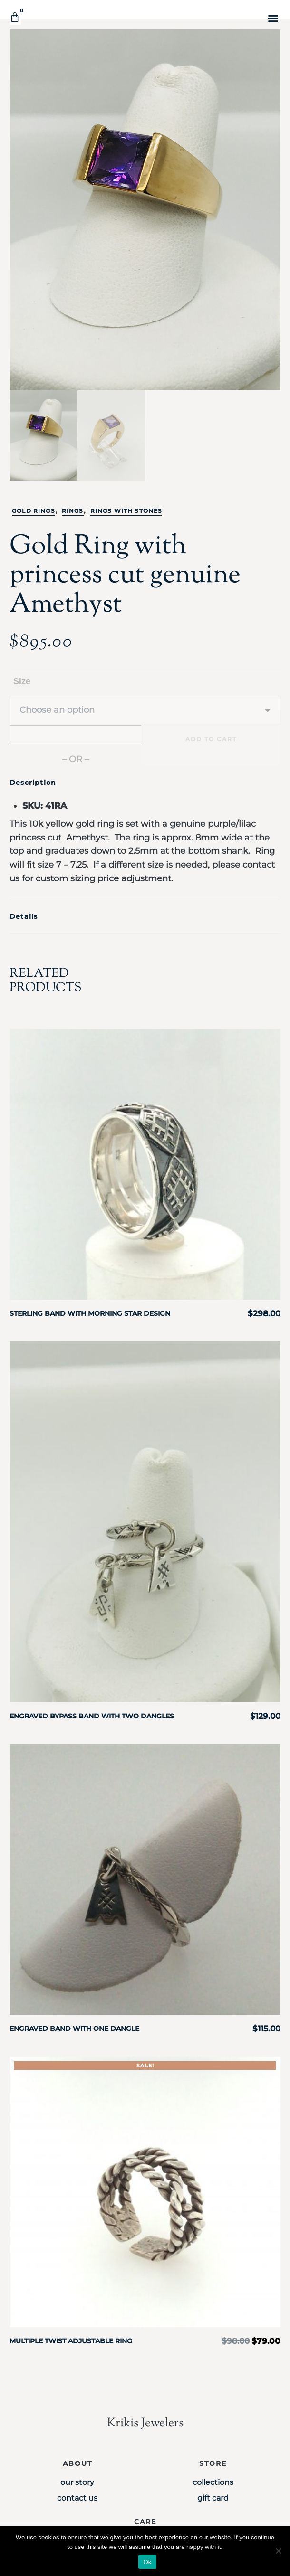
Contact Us (77, 2497)
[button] (273, 17)
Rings (73, 510)
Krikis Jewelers (145, 2423)
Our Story (77, 2482)
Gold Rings (33, 510)
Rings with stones (126, 510)
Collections (213, 2482)
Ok (147, 2562)
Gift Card (213, 2497)
